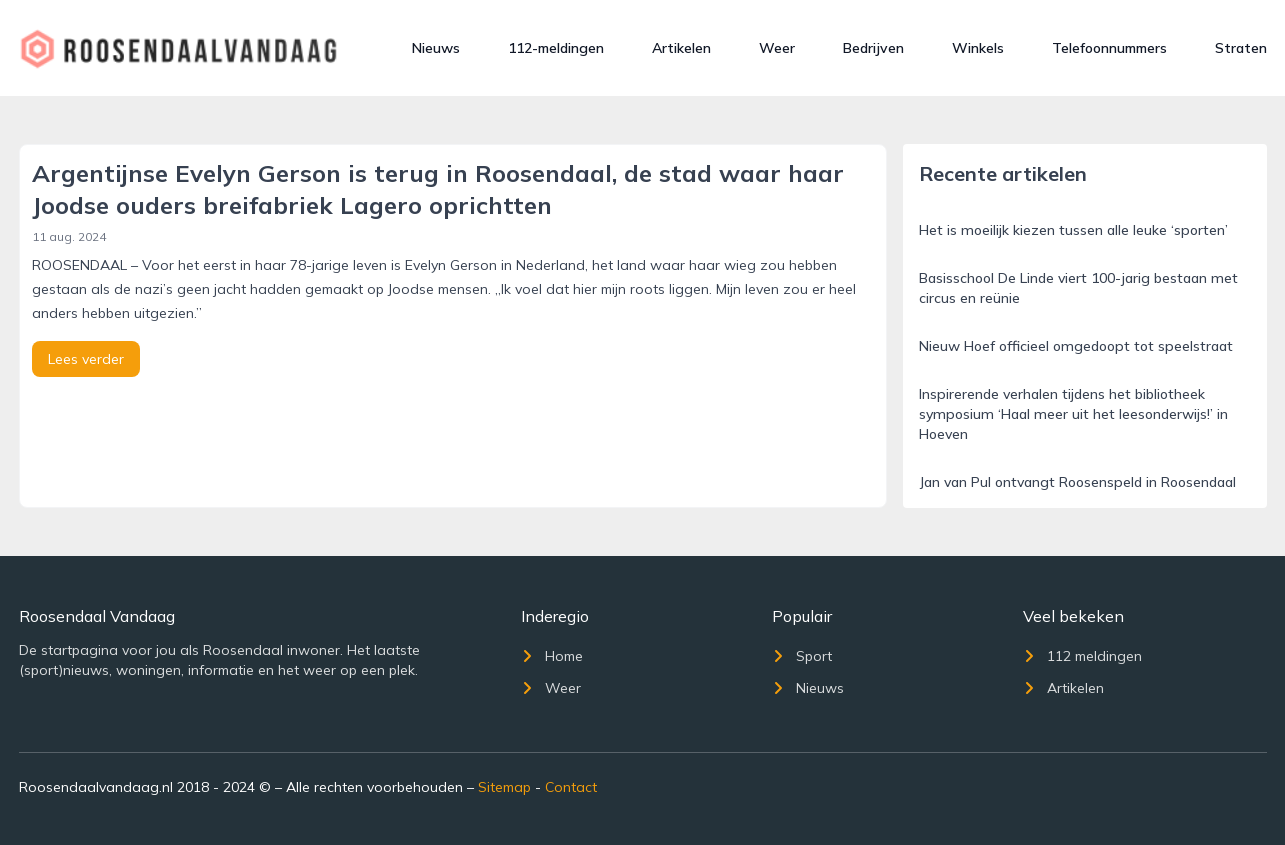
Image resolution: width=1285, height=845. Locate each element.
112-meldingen (556, 48)
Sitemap (504, 787)
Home (552, 656)
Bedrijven (873, 48)
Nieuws (436, 48)
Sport (802, 656)
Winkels (978, 48)
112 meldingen (1082, 656)
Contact (571, 787)
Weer (777, 48)
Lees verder (86, 359)
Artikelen (681, 48)
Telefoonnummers (1109, 48)
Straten (1241, 48)
